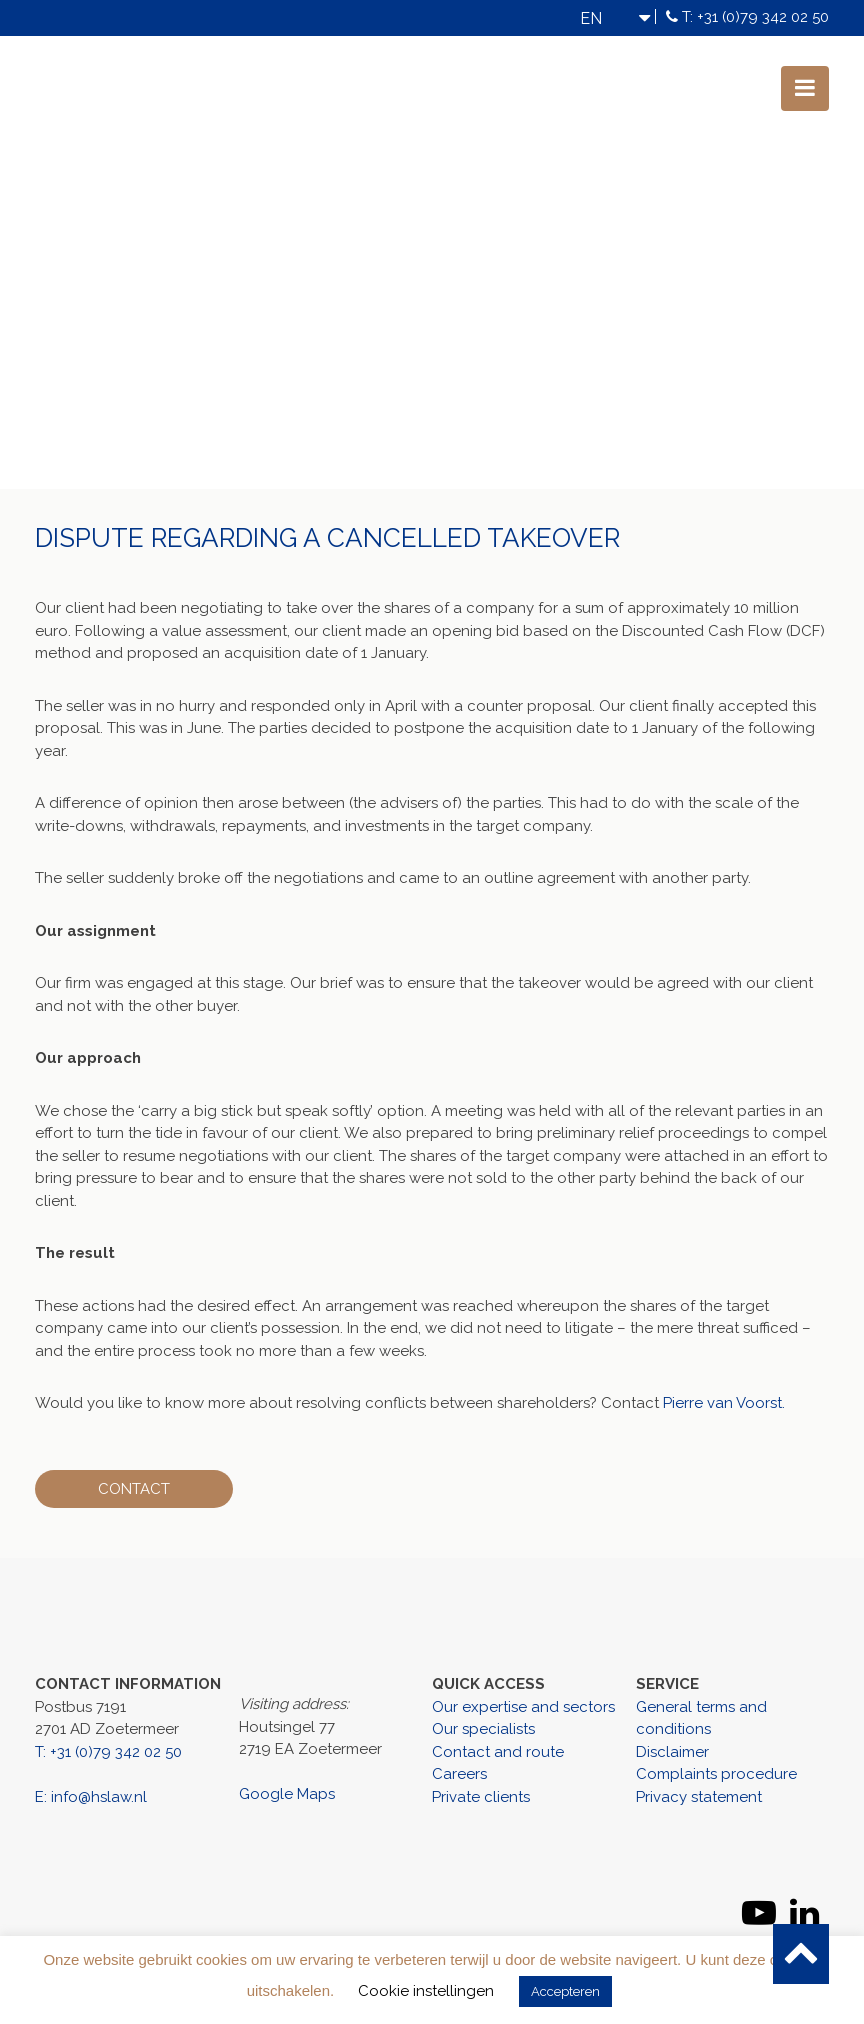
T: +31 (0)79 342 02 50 (755, 17)
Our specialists (483, 1729)
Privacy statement (699, 1797)
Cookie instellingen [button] (426, 1991)
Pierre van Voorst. (724, 1403)
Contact (136, 1489)
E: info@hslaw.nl (91, 1797)
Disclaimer (672, 1752)
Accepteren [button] (565, 1991)
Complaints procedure (716, 1774)
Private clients (481, 1797)
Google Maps (287, 1794)
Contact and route (498, 1752)
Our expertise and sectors (523, 1707)
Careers (459, 1774)
